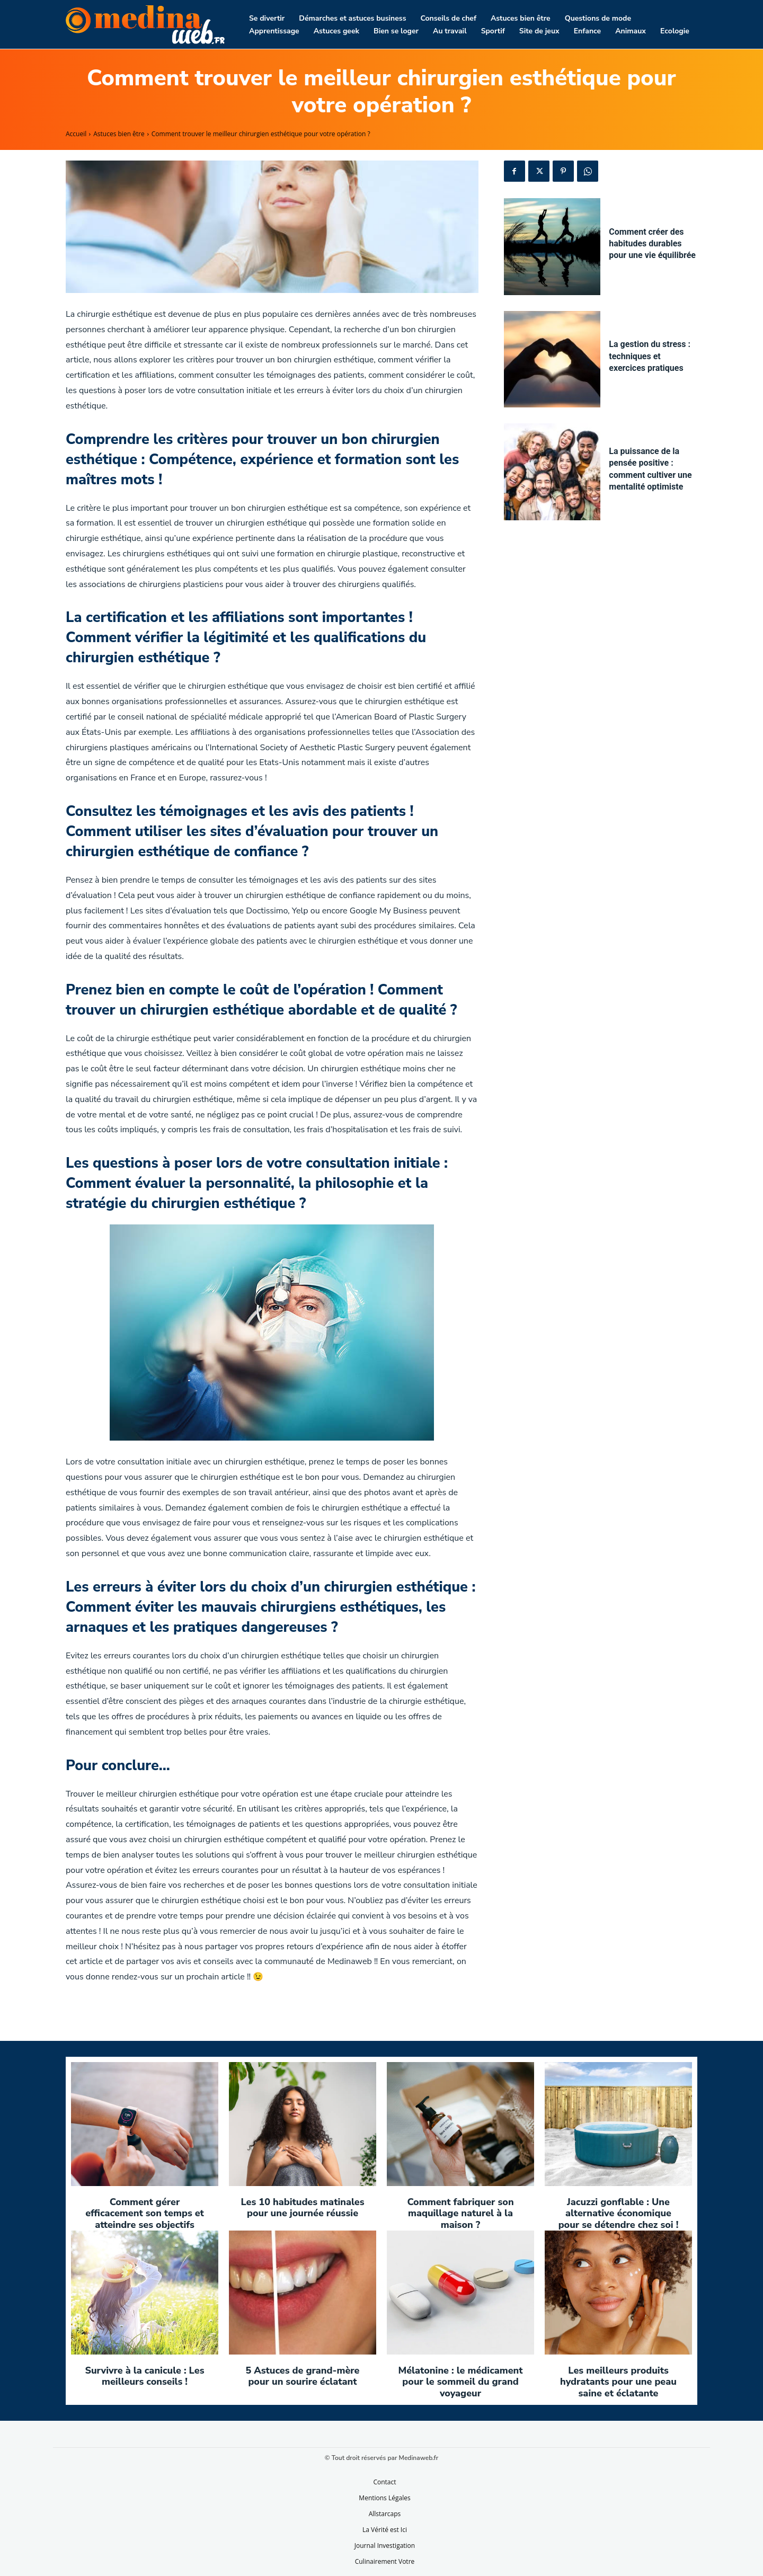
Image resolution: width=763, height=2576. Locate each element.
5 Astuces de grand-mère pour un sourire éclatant (303, 2376)
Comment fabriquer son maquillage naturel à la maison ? (460, 2213)
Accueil (76, 133)
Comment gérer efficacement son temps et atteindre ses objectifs (144, 2213)
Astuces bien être (119, 133)
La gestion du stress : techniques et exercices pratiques (649, 356)
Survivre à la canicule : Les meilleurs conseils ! (144, 2376)
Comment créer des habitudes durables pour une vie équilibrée (652, 244)
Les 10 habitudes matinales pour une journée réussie (302, 2208)
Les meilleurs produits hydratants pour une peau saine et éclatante (618, 2382)
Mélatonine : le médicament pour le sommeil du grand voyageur (460, 2382)
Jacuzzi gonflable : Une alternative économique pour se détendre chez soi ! (618, 2213)
